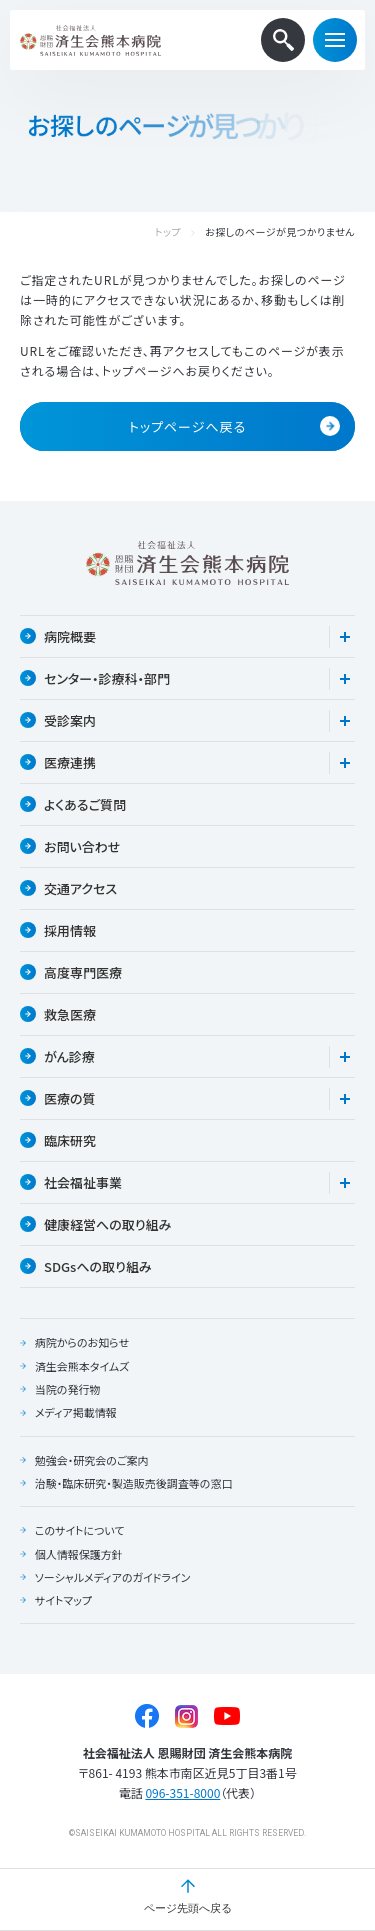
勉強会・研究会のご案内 (92, 1460)
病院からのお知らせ (82, 1342)
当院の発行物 (68, 1389)
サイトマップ (63, 1600)
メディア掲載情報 (76, 1412)
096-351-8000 (182, 1792)
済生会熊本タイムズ (82, 1366)
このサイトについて (80, 1530)
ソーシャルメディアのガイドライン (113, 1577)
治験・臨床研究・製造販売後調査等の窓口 (134, 1483)
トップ (168, 232)
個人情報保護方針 (79, 1554)
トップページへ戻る (234, 426)
